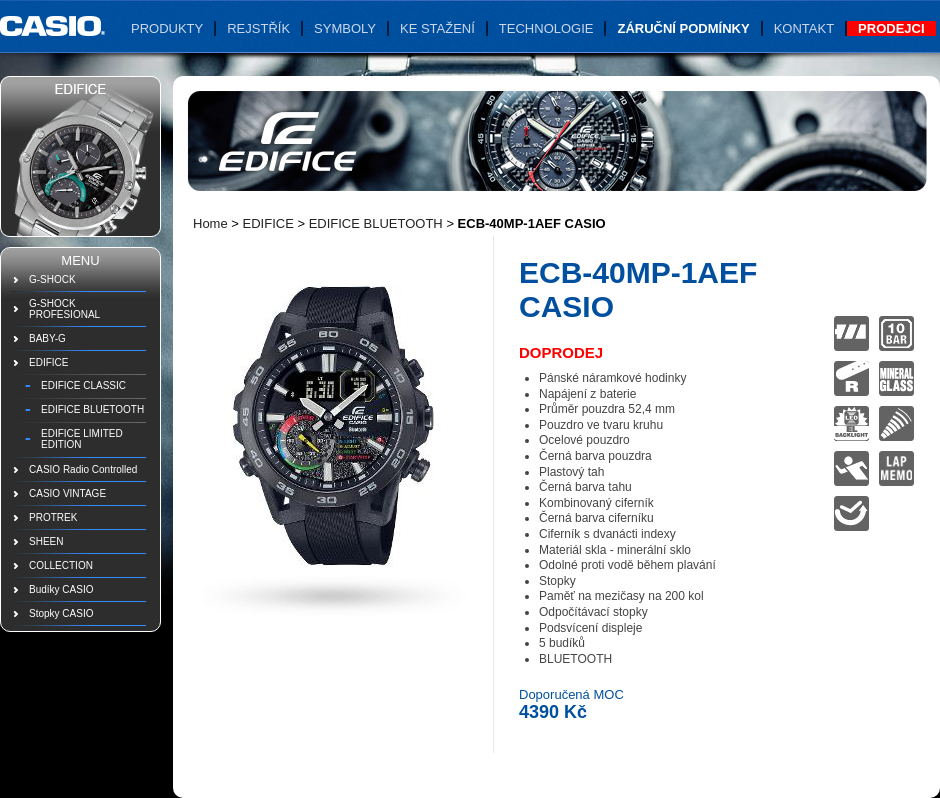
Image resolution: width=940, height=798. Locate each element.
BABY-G (47, 338)
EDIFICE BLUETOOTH (92, 409)
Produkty (167, 28)
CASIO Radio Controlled (83, 469)
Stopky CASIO (61, 613)
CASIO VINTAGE (67, 493)
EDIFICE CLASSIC (83, 385)
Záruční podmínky (683, 28)
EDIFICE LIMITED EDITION (82, 439)
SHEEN (46, 541)
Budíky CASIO (61, 589)
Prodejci (891, 28)
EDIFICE (48, 362)
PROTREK (53, 517)
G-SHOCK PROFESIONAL (64, 309)
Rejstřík (258, 28)
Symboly (345, 28)
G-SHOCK (52, 279)
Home (210, 223)
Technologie (546, 28)
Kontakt (804, 28)
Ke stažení (437, 28)
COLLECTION (61, 565)
